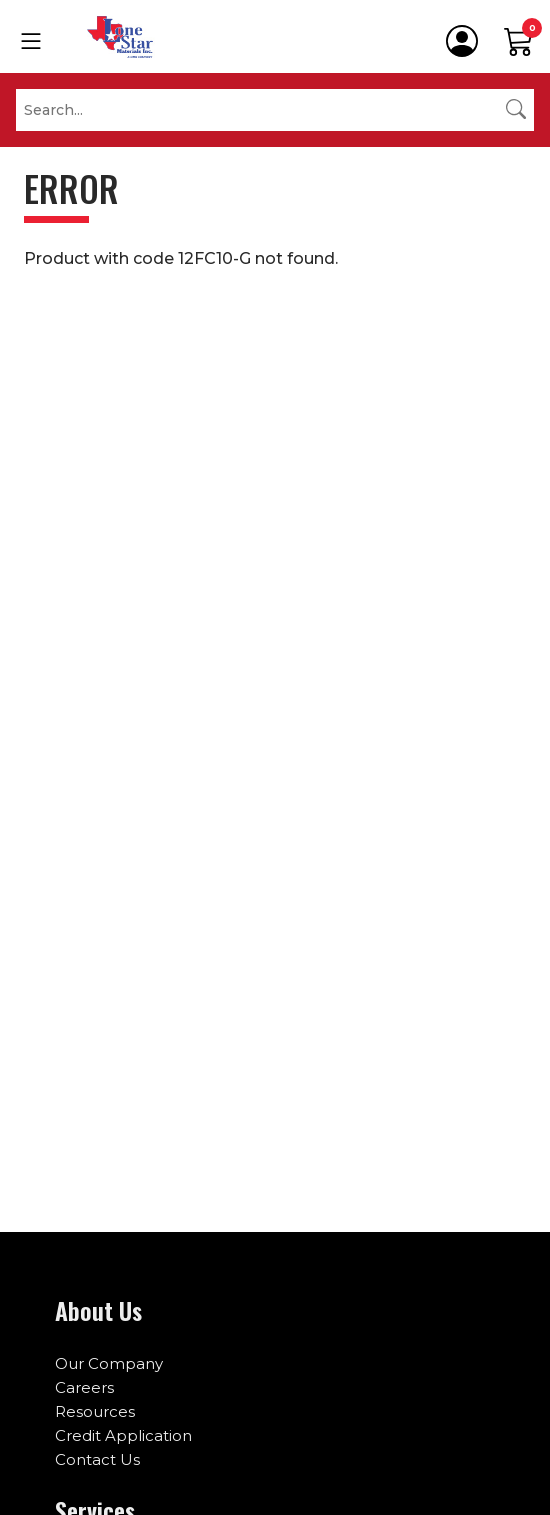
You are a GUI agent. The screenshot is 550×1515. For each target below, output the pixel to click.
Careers (84, 1387)
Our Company (109, 1363)
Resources (95, 1411)
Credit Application (123, 1435)
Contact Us (97, 1459)
